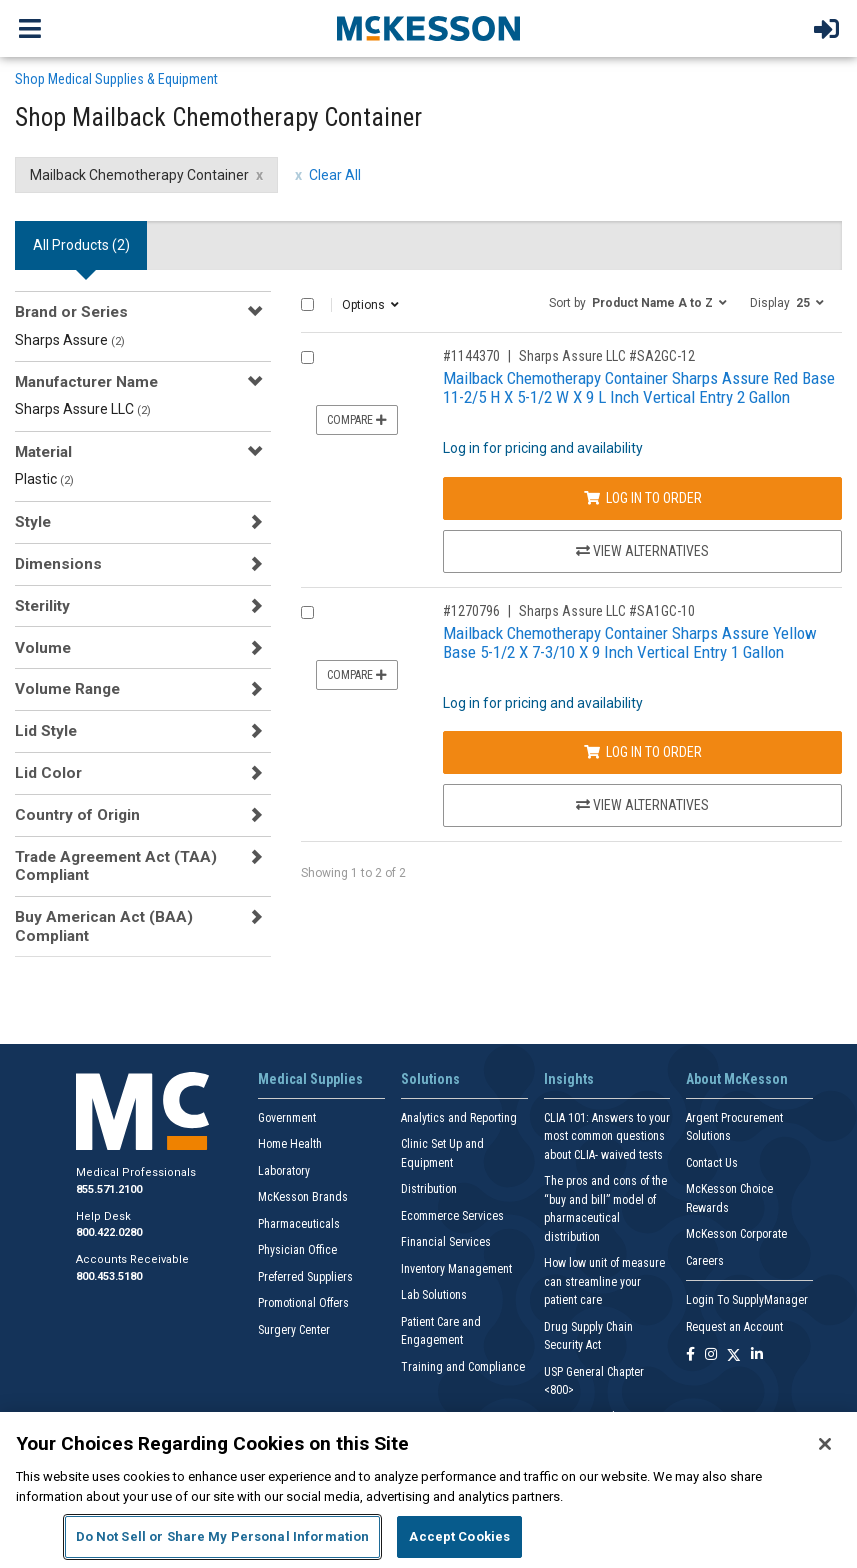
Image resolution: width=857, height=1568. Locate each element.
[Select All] (307, 304)
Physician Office (297, 1250)
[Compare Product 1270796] (307, 612)
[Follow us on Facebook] (690, 1355)
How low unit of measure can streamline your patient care (604, 1281)
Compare (357, 420)
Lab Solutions (434, 1295)
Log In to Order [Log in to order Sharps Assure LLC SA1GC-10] (643, 752)
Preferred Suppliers (305, 1277)
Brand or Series (71, 312)
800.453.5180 (109, 1276)
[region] (428, 1490)
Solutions (430, 1079)
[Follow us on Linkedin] (757, 1355)
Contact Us (712, 1163)
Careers (705, 1261)
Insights (569, 1079)
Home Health (290, 1144)
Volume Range (67, 689)
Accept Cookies (459, 1536)
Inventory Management (456, 1269)
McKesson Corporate (736, 1234)
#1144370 (471, 356)
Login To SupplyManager (747, 1300)
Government (287, 1118)
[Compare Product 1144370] (307, 357)
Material (43, 452)
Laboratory (284, 1171)
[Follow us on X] (734, 1355)
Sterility (42, 606)
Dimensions (58, 564)
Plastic (44, 479)
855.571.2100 (109, 1189)
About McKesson (737, 1079)
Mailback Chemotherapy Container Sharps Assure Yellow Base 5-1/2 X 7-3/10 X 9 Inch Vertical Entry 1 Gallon (630, 642)
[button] (638, 302)
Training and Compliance (463, 1367)
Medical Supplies (310, 1079)
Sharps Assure (70, 340)
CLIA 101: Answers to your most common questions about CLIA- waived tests (607, 1136)
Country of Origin (77, 815)
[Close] (825, 1444)
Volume (43, 648)
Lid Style (46, 731)
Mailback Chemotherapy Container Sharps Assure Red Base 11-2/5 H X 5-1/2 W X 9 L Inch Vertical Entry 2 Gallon (639, 387)
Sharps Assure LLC (83, 409)
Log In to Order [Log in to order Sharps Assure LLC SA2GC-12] (643, 498)
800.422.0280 (109, 1232)
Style (33, 522)
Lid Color (48, 773)
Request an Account (734, 1327)
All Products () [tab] (81, 245)
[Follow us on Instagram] (711, 1355)
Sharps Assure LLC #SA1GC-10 (607, 611)
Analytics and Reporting (459, 1118)
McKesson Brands (303, 1197)
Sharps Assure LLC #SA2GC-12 (607, 356)
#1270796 (471, 611)
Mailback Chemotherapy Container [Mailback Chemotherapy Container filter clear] (139, 175)
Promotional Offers (303, 1303)
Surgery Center (294, 1330)
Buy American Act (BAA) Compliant (104, 926)
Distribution (429, 1189)
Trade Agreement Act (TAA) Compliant (116, 866)
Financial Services (446, 1242)
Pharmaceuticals (299, 1224)
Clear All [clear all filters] (335, 175)
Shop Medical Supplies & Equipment (116, 79)
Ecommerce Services (452, 1216)
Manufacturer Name (86, 382)
